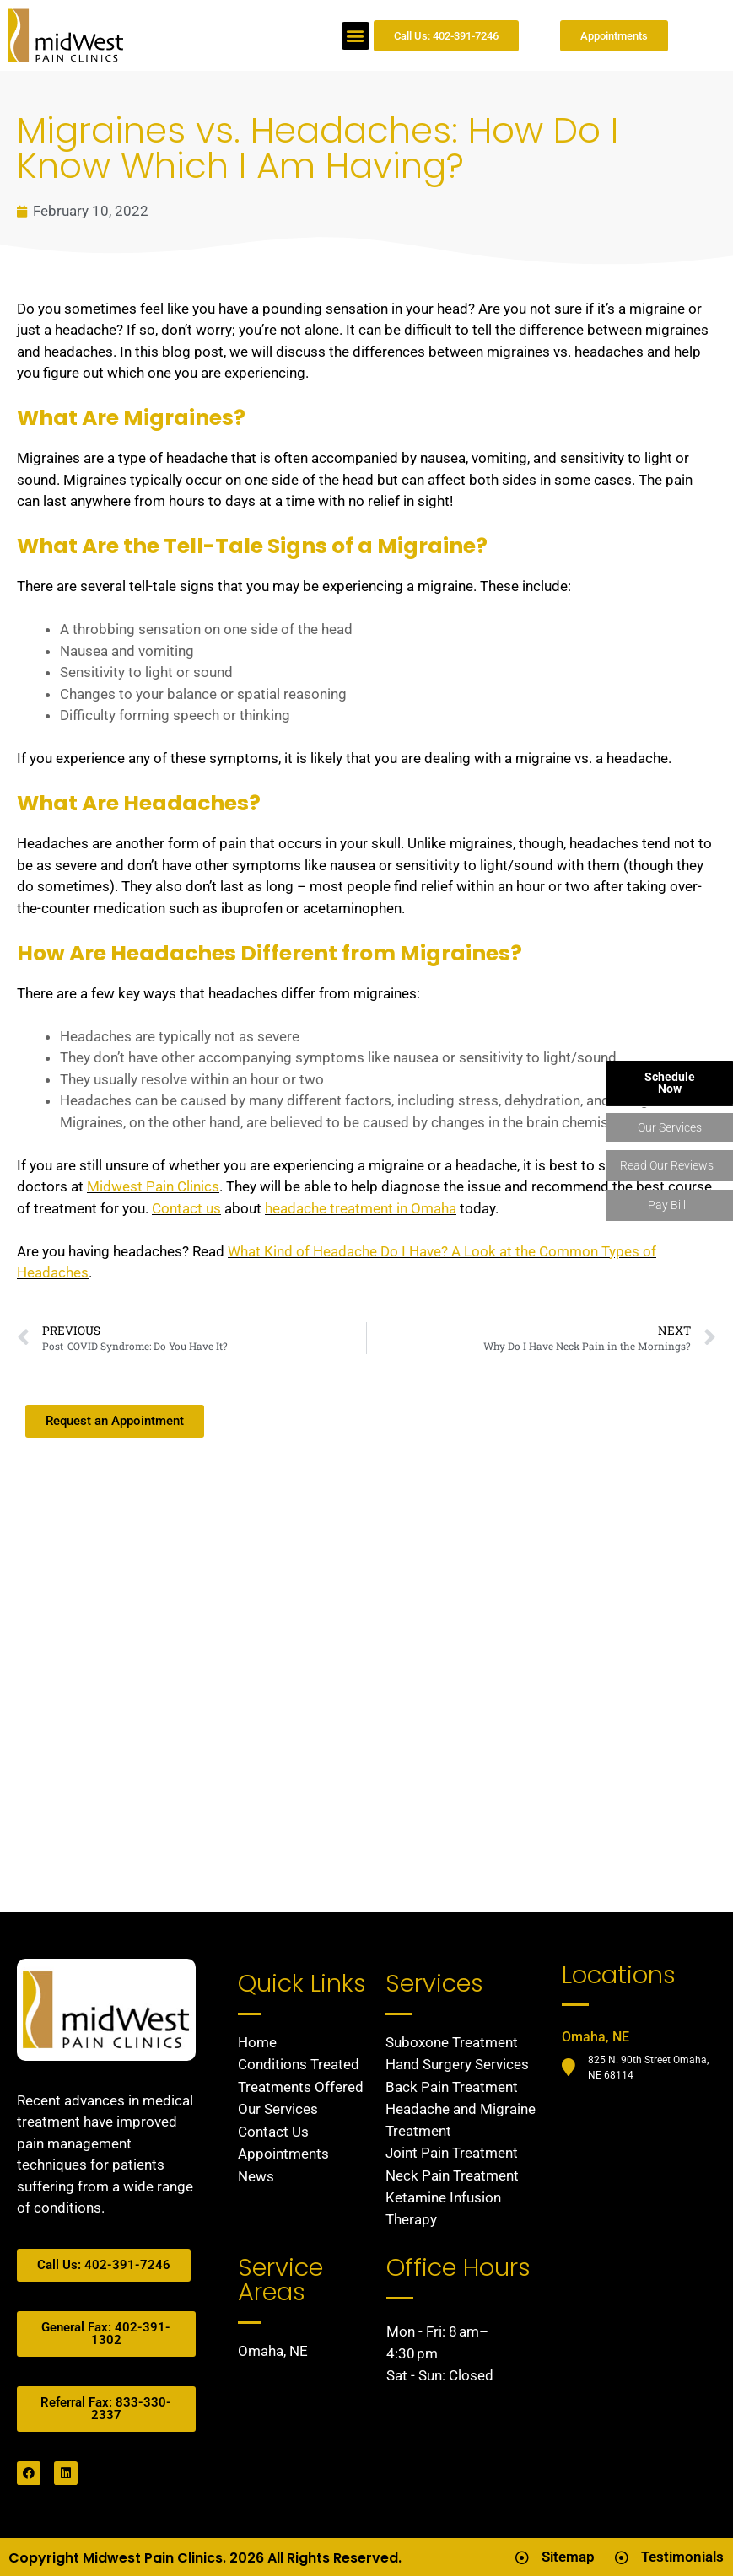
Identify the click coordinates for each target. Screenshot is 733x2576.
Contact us (186, 1208)
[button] (355, 36)
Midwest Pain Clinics (153, 1186)
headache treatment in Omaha (360, 1208)
